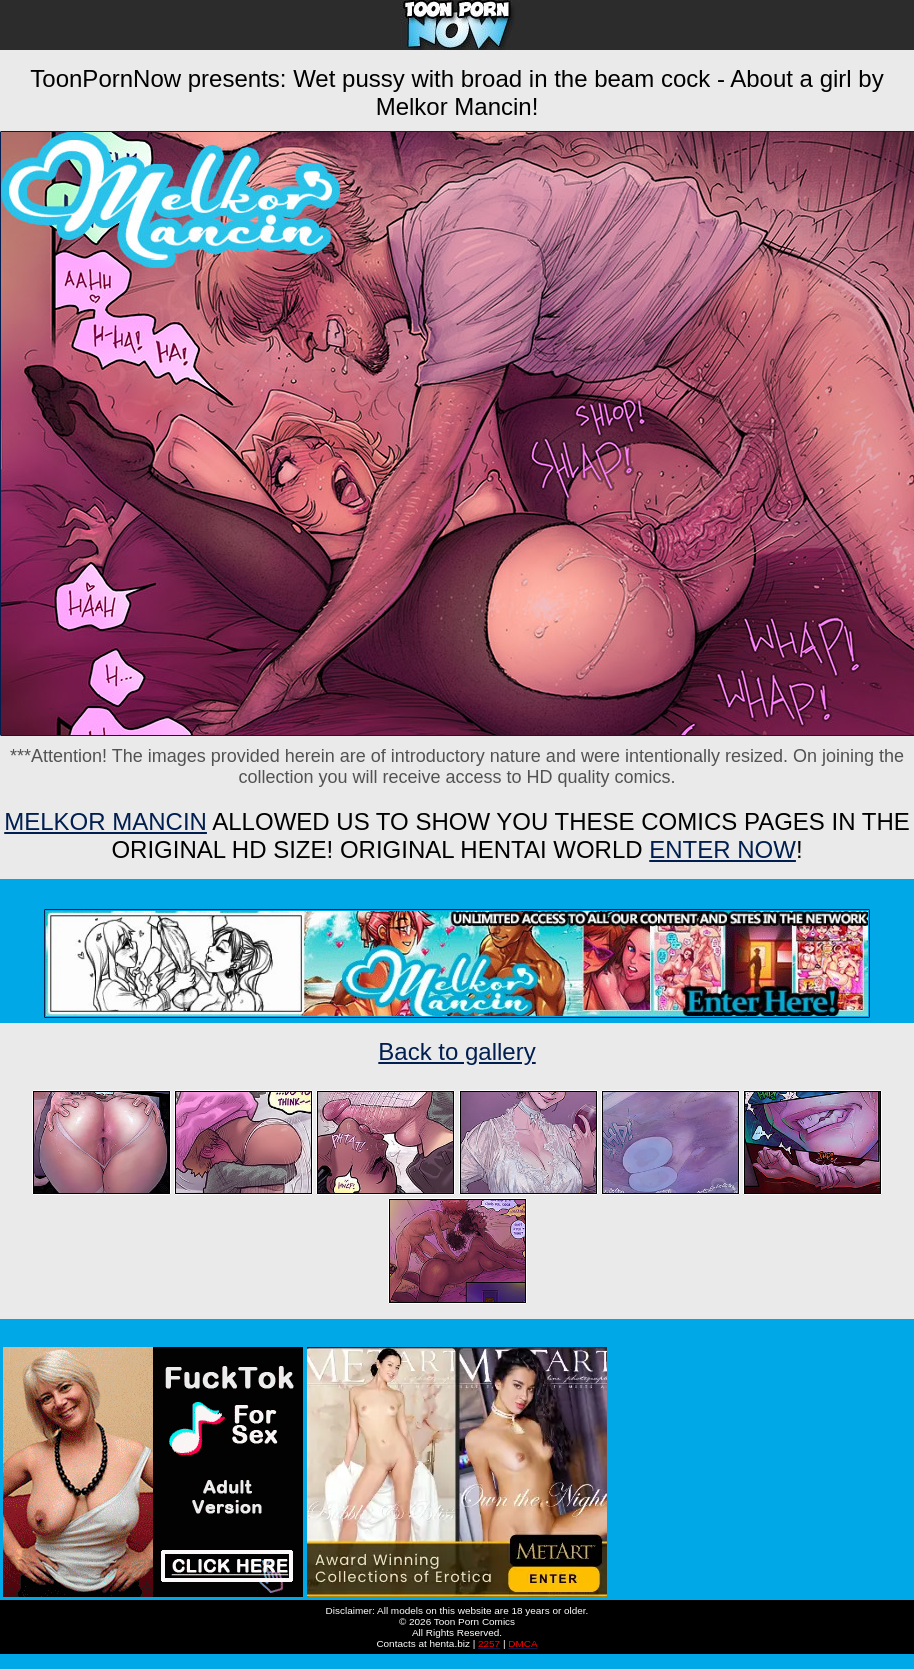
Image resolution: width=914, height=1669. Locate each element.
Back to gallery (456, 1051)
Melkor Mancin (105, 821)
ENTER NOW (722, 849)
